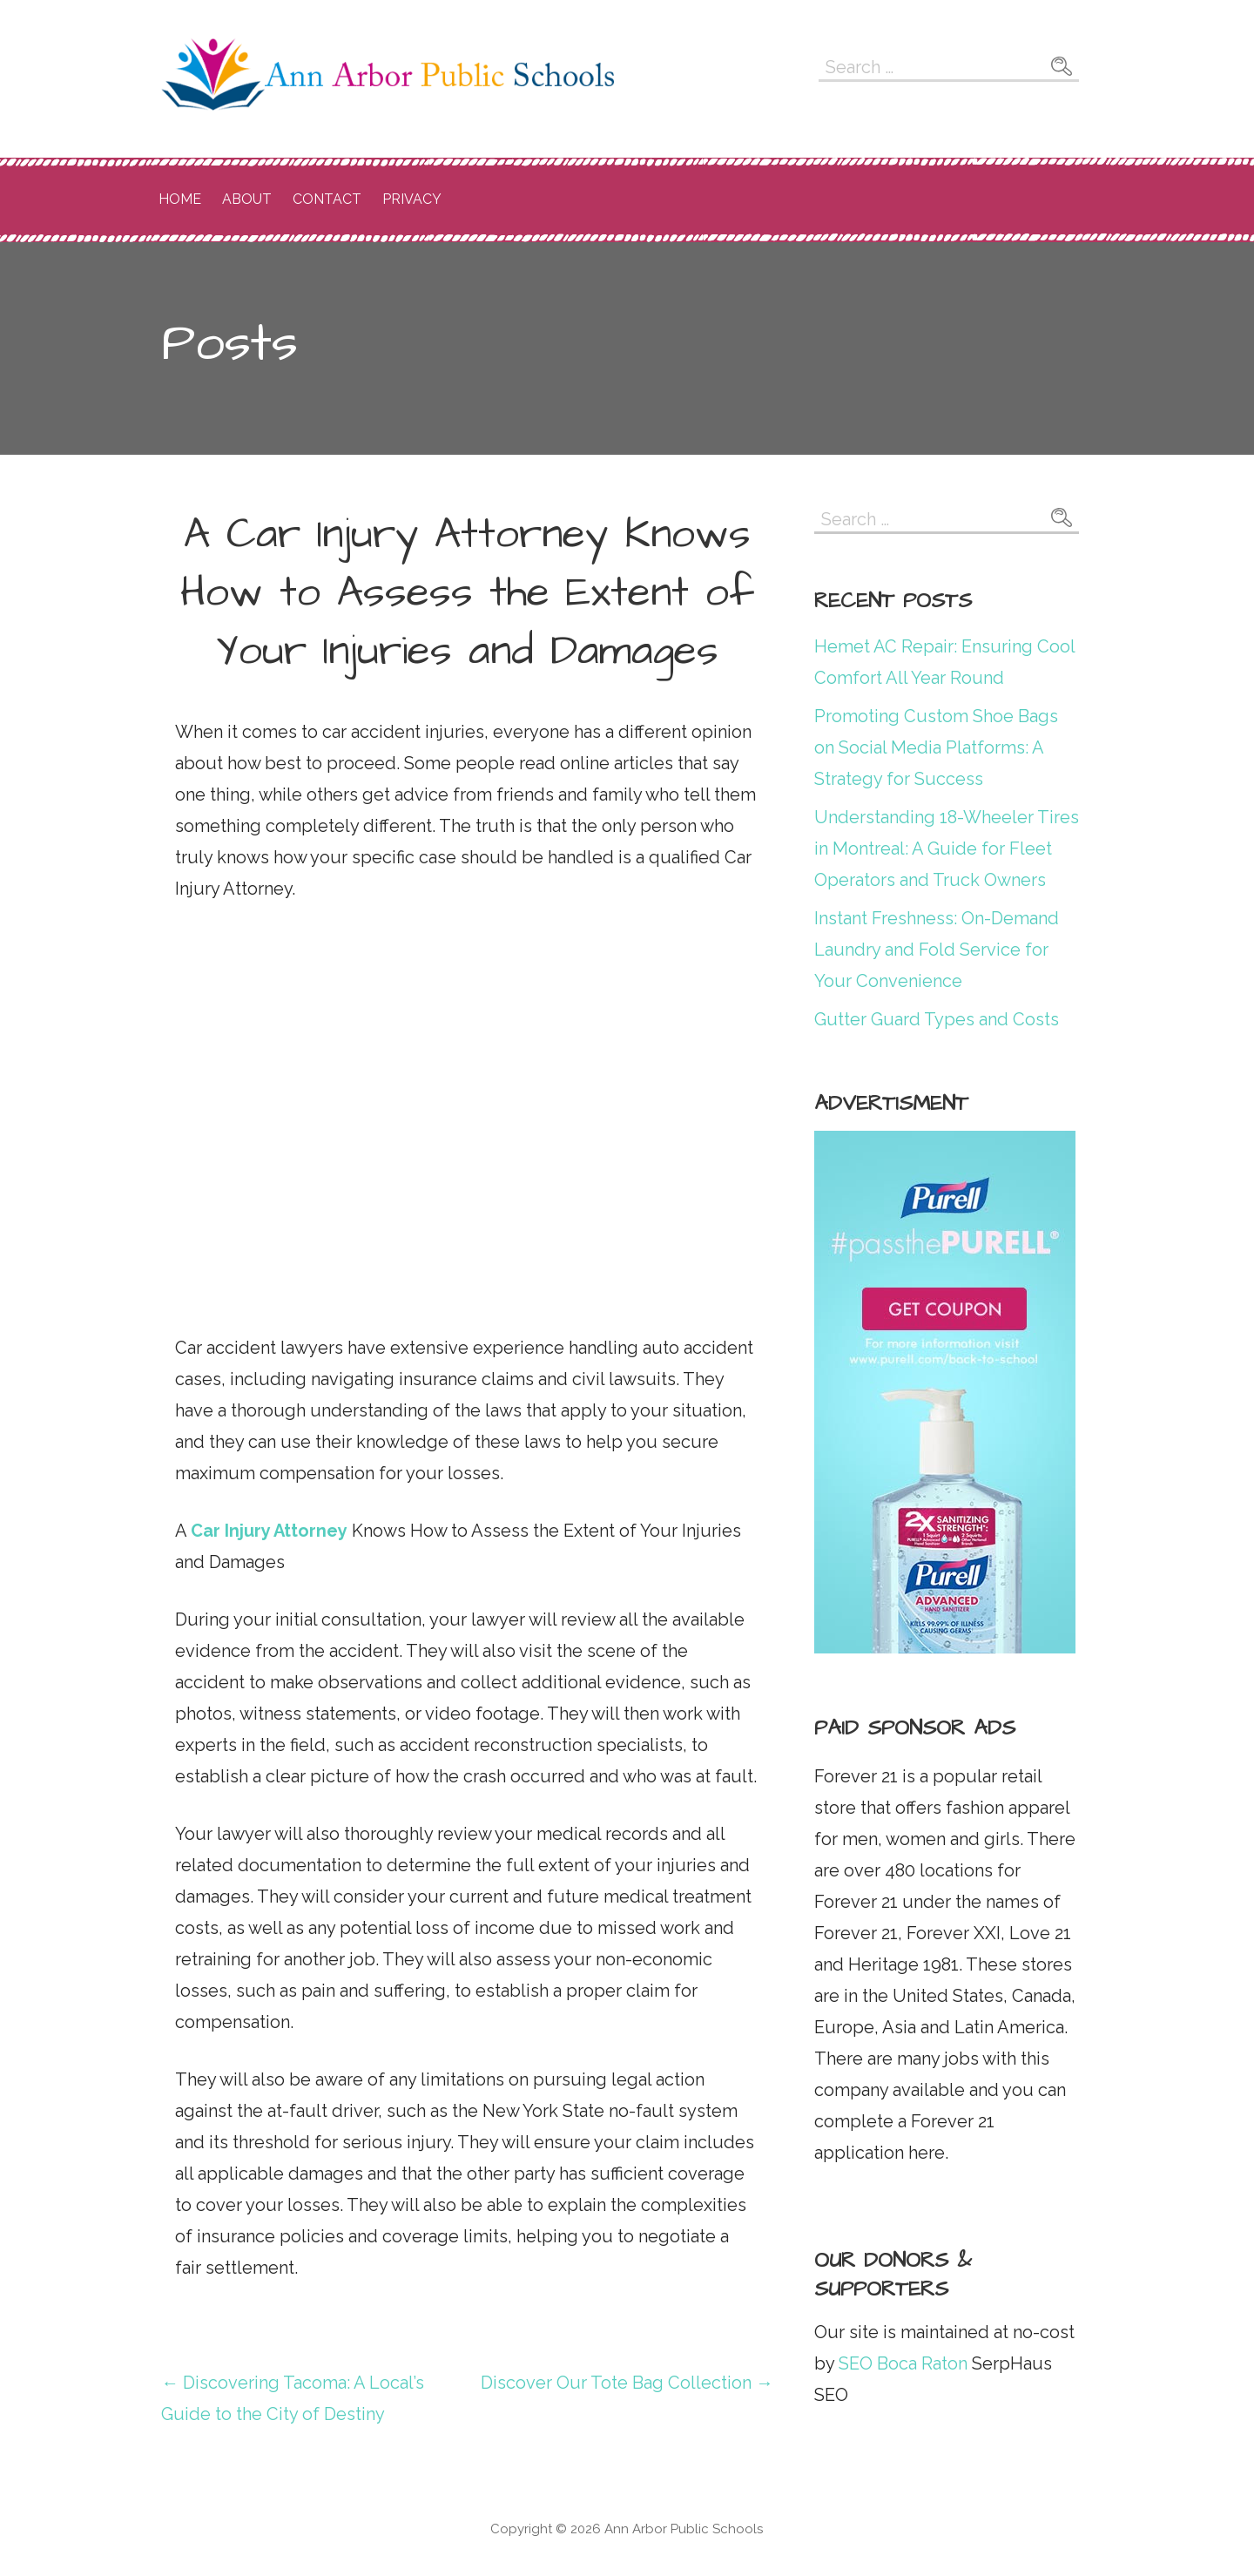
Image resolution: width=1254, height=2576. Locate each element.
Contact (327, 199)
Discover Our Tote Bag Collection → (627, 2382)
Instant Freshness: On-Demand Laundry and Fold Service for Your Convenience (936, 949)
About (247, 199)
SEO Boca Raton (900, 2363)
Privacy (412, 199)
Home (179, 199)
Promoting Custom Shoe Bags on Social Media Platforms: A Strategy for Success (936, 747)
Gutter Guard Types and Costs (936, 1019)
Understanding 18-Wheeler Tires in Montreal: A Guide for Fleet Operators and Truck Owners (946, 848)
